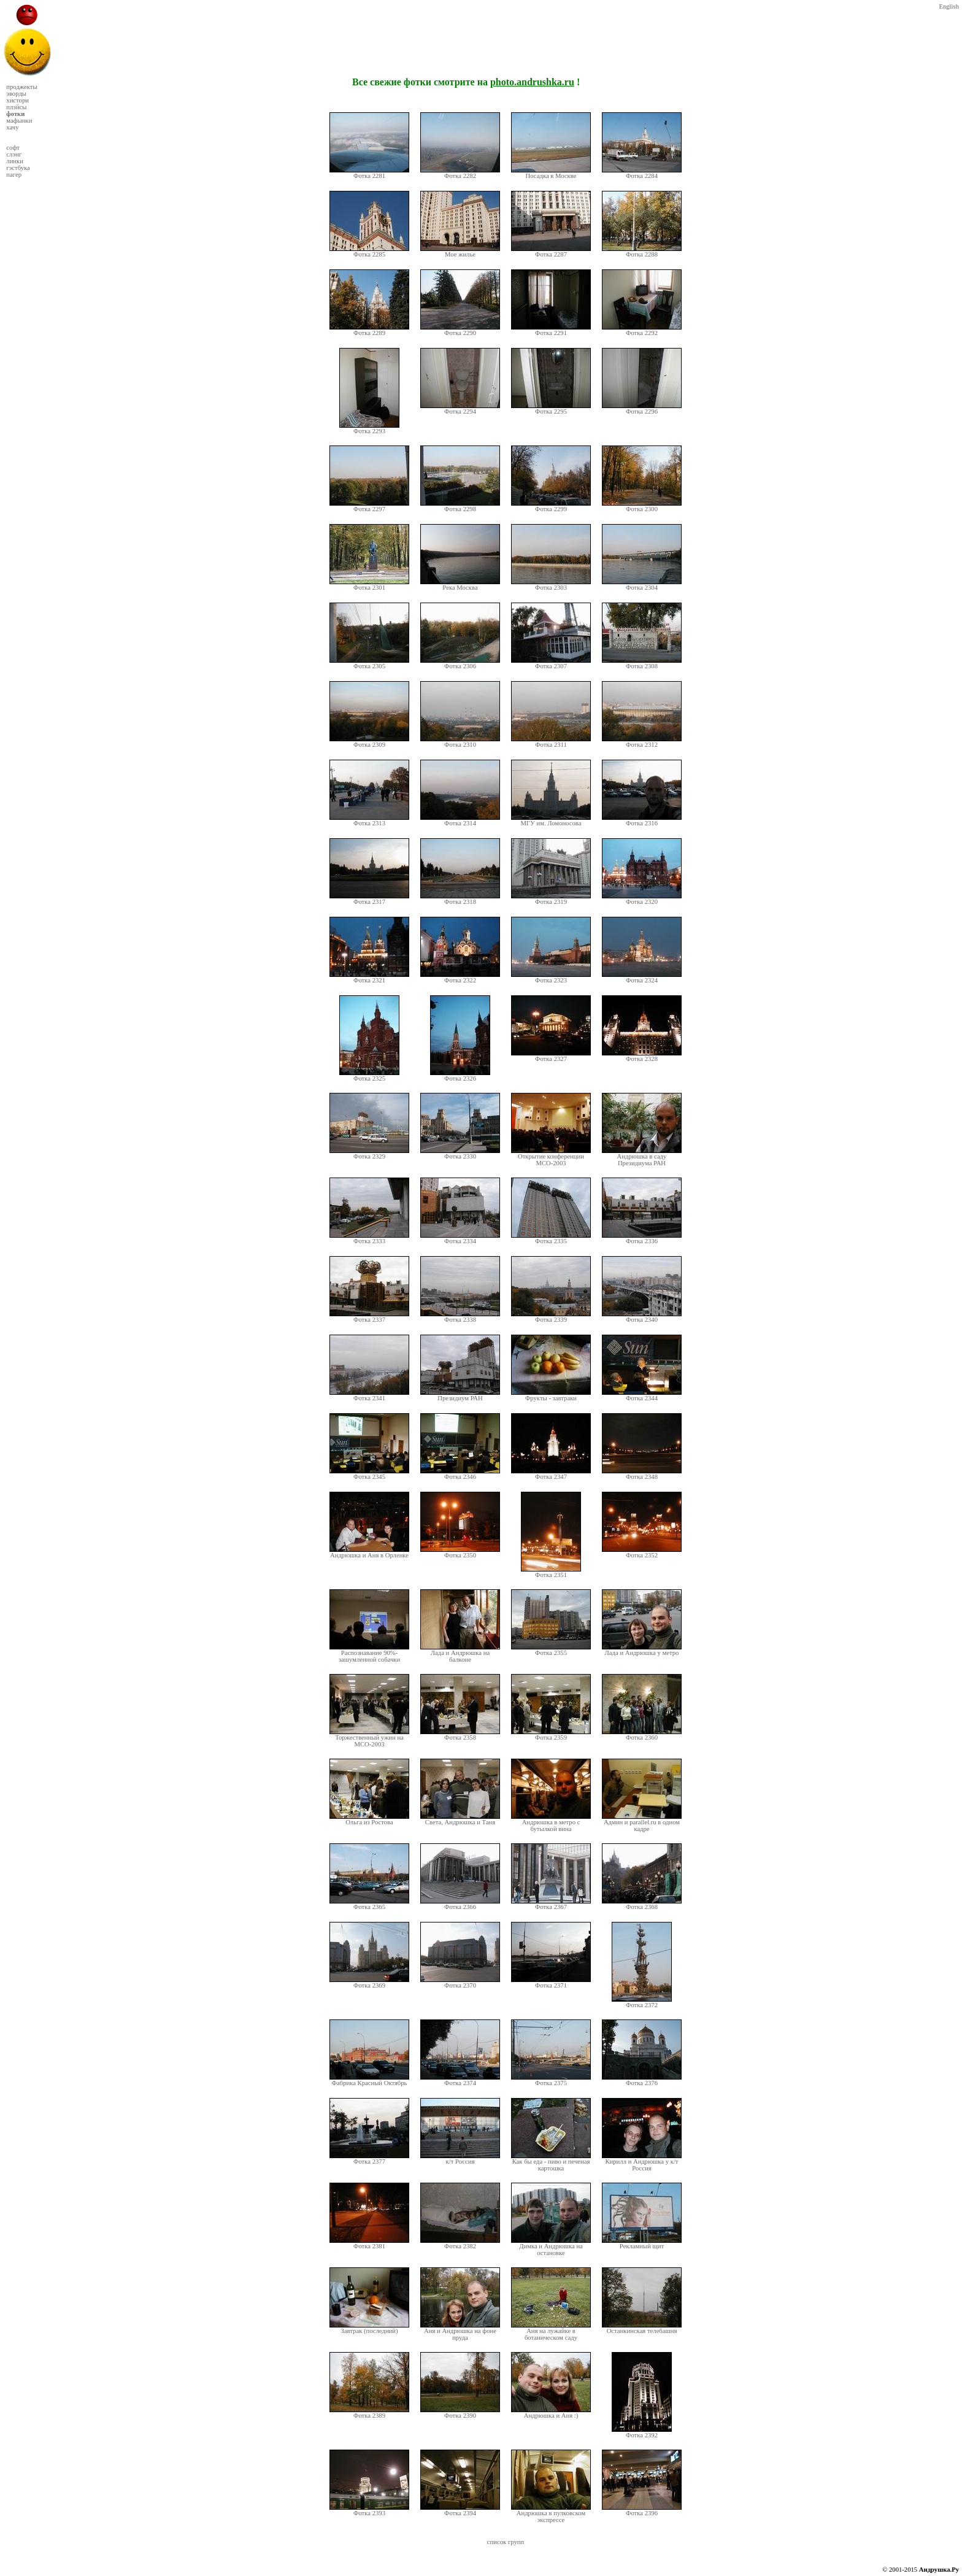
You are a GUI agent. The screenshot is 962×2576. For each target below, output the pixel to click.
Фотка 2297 (369, 506)
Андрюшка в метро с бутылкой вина (551, 1822)
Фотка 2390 (460, 2413)
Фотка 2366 (460, 1904)
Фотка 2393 (369, 2510)
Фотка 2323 (551, 977)
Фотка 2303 (551, 585)
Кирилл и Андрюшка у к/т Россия (642, 2162)
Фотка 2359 (551, 1735)
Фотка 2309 (369, 742)
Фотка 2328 (642, 1056)
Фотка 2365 (369, 1904)
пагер (13, 174)
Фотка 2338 (460, 1317)
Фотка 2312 (642, 742)
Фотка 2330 (460, 1153)
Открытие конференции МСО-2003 (551, 1157)
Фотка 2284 (642, 173)
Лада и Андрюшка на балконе (460, 1653)
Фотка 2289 (369, 330)
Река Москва (460, 585)
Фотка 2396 (642, 2510)
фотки (15, 113)
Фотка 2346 (460, 1474)
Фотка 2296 (642, 409)
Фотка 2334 (460, 1238)
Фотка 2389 (369, 2413)
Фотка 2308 (642, 663)
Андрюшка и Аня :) (551, 2413)
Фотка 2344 (642, 1395)
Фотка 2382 (460, 2243)
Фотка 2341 (369, 1395)
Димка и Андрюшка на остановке (551, 2246)
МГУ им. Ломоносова (551, 820)
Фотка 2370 (460, 1982)
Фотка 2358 (460, 1735)
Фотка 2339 (551, 1317)
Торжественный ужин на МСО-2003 (369, 1738)
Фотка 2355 (551, 1650)
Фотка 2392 (642, 2432)
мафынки (19, 120)
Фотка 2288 (642, 251)
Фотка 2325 (369, 1076)
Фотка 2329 (369, 1153)
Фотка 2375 (551, 2080)
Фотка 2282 (460, 173)
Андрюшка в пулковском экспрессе (551, 2513)
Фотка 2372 (642, 2002)
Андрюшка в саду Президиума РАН (642, 1157)
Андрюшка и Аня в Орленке (369, 1552)
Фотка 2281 (369, 173)
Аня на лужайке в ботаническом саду (551, 2331)
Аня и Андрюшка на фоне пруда (460, 2331)
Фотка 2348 (642, 1474)
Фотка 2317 (369, 899)
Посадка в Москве (551, 173)
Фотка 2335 (551, 1238)
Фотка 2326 (460, 1076)
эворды (16, 93)
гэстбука (17, 167)
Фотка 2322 (460, 977)
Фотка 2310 (460, 742)
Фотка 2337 (369, 1317)
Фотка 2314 (460, 820)
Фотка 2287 (551, 251)
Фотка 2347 (551, 1474)
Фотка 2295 (551, 409)
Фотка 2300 (642, 506)
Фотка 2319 (551, 899)
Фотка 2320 (642, 899)
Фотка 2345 (369, 1474)
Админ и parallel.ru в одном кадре (642, 1822)
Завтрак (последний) (369, 2328)
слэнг (13, 154)
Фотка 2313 (369, 820)
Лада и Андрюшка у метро (642, 1650)
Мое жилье (460, 251)
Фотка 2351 (551, 1572)
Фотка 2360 (642, 1735)
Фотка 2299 (551, 506)
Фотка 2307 (551, 663)
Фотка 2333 (369, 1238)
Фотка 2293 (369, 428)
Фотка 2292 (642, 330)
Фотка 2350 (460, 1552)
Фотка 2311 (551, 742)
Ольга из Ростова (369, 1819)
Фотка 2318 (460, 899)
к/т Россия (460, 2159)
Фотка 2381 (369, 2243)
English (949, 6)
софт (13, 147)
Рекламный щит (642, 2243)
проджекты (21, 86)
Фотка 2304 (642, 585)
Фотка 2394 (460, 2510)
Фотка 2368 (642, 1904)
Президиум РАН (460, 1395)
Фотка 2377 (369, 2159)
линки (14, 161)
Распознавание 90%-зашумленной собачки (369, 1653)
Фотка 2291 (551, 330)
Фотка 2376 (642, 2080)
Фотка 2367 (551, 1904)
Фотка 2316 (642, 820)
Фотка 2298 (460, 506)
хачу (12, 127)
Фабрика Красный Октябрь (369, 2080)
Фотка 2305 (369, 663)
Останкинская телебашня (642, 2328)
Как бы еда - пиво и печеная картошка (551, 2162)
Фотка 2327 (551, 1056)
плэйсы (16, 107)
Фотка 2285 (369, 251)
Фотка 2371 (551, 1982)
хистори (17, 100)
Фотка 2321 (369, 977)
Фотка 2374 (460, 2080)
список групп (505, 2542)
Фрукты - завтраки (551, 1395)
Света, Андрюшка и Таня (460, 1819)
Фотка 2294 (460, 409)
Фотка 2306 (460, 663)
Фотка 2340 (642, 1317)
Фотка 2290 (460, 330)
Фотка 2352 (642, 1552)
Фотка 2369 (369, 1982)
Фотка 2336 (642, 1238)
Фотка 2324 (642, 977)
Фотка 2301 (369, 585)
